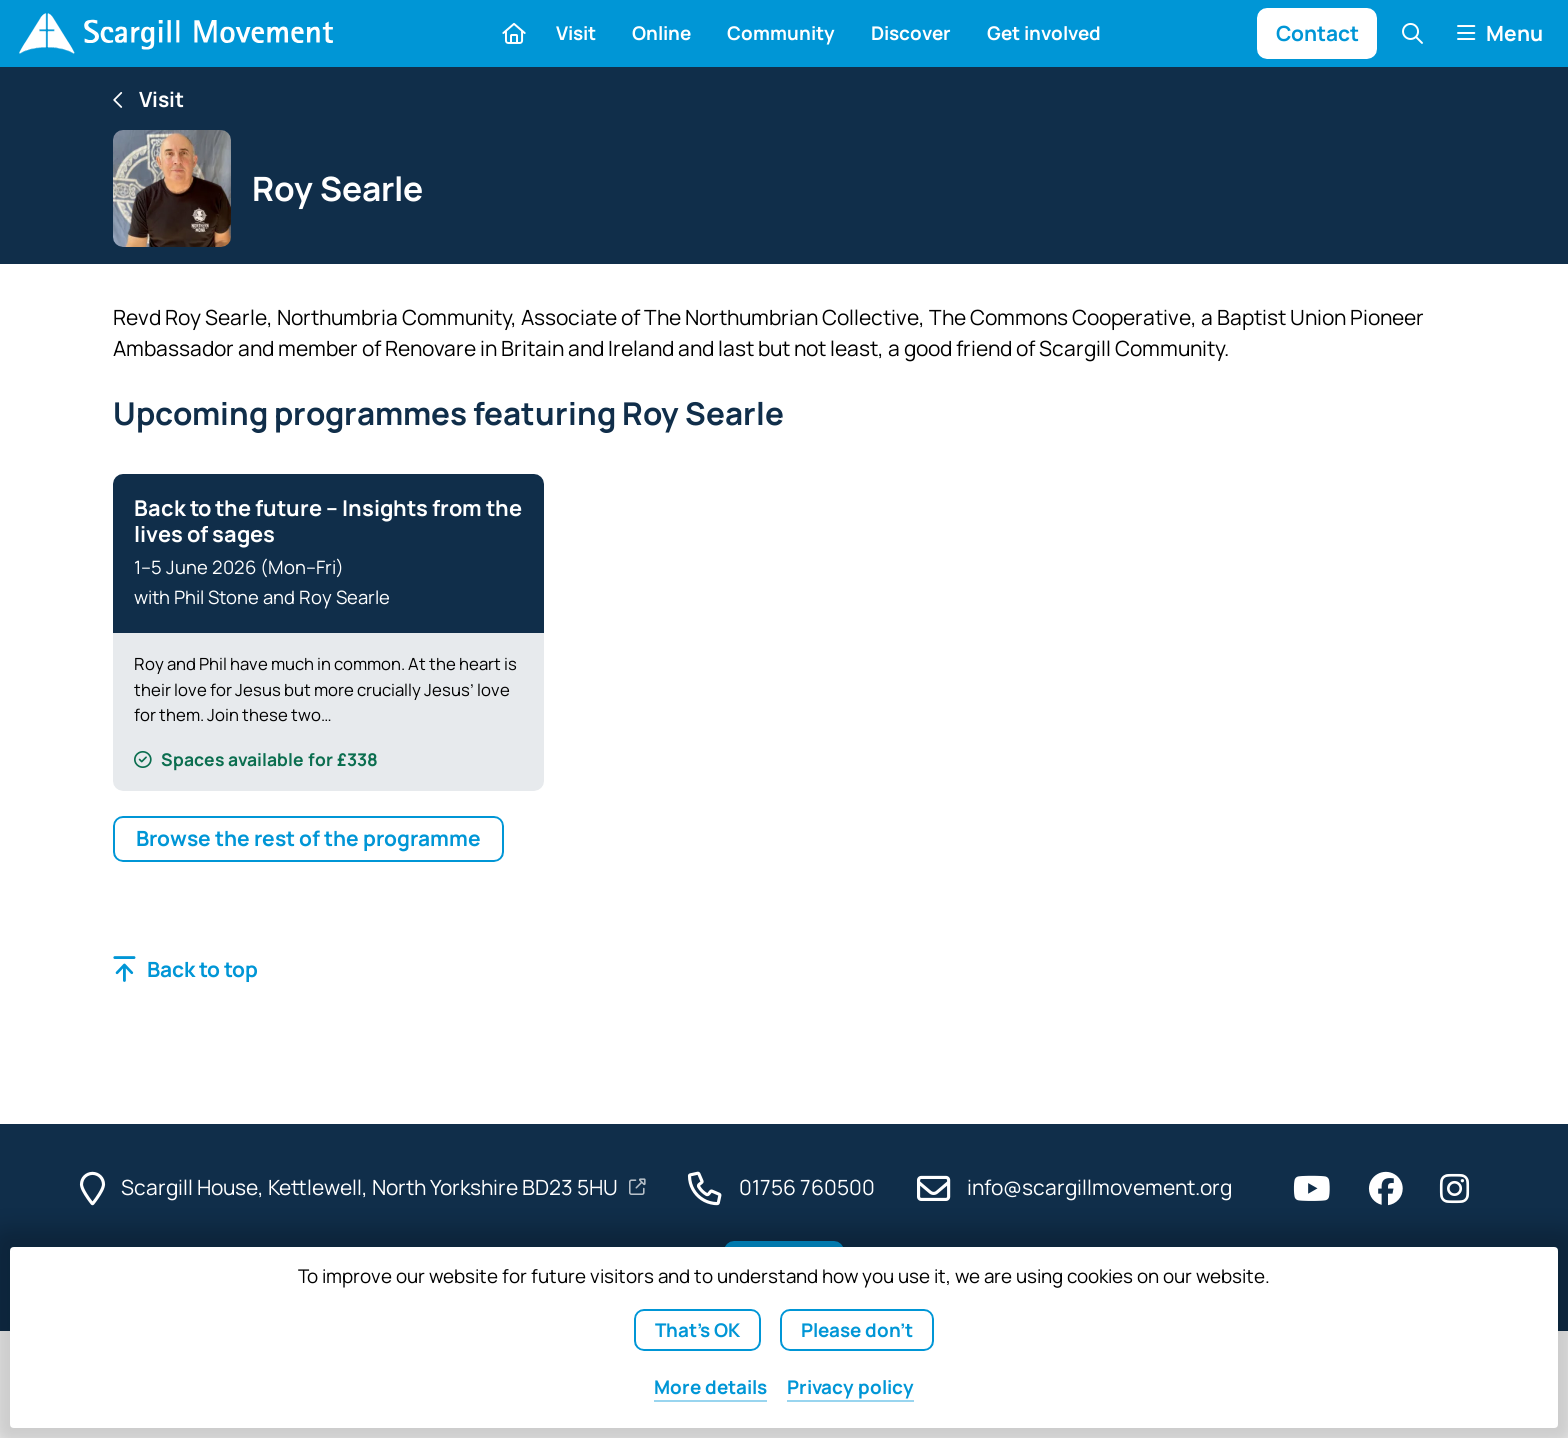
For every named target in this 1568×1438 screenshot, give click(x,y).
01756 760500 (807, 1187)
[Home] (175, 33)
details (710, 1387)
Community (781, 33)
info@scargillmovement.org (1099, 1187)
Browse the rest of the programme (308, 838)
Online (661, 33)
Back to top (202, 969)
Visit (576, 33)
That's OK (697, 1330)
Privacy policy (850, 1387)
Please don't (857, 1330)
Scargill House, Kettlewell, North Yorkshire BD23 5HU (371, 1187)
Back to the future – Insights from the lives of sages (328, 521)
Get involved (1044, 33)
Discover (911, 33)
